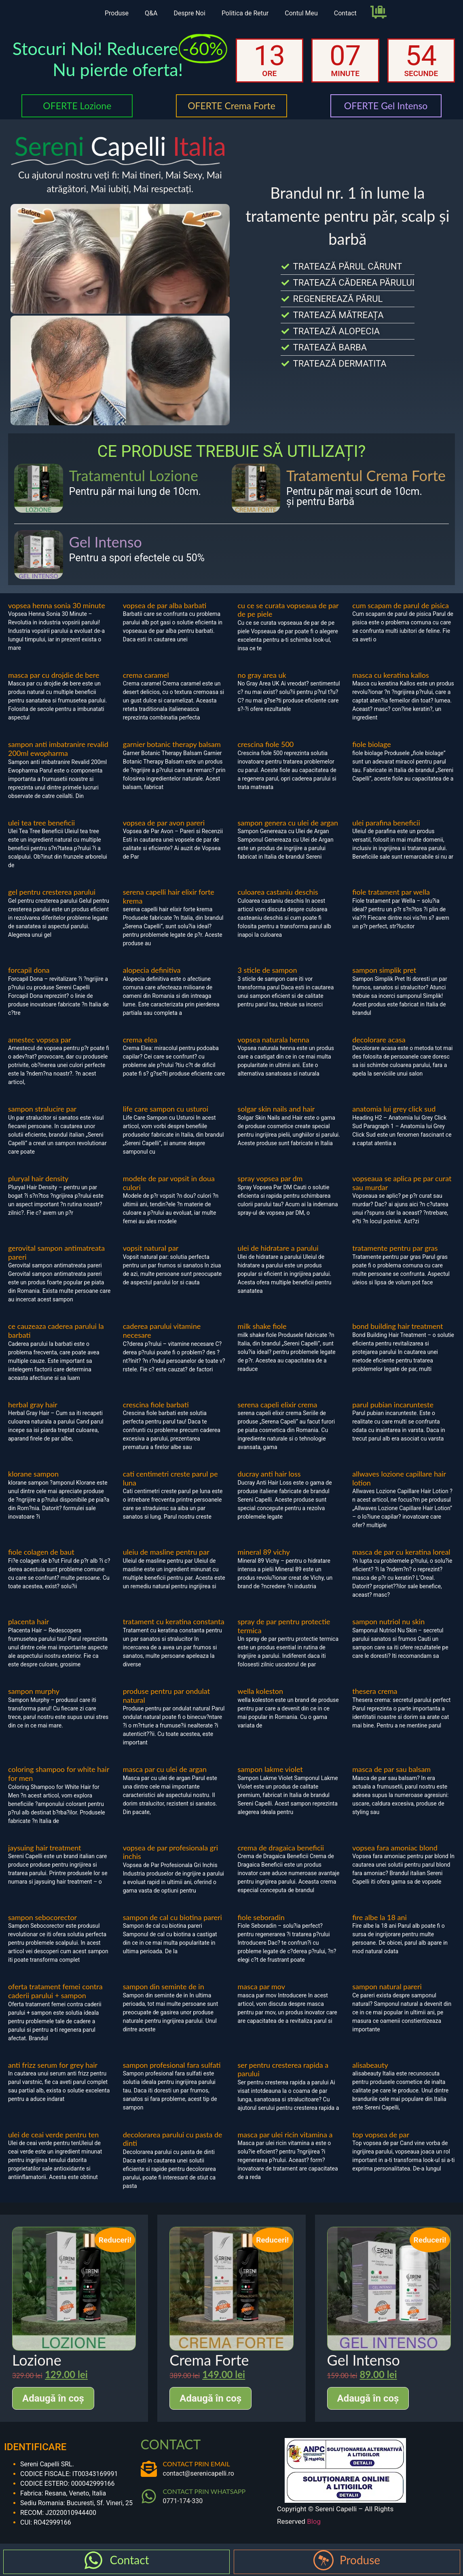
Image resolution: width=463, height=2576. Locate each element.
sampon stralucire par (42, 1108)
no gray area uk (262, 675)
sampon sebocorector (42, 1917)
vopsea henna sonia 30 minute (56, 605)
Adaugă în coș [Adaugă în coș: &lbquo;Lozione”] (53, 2398)
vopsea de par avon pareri (164, 822)
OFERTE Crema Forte (231, 105)
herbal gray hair (32, 1404)
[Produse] (323, 2560)
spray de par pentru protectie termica (284, 1626)
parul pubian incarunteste (392, 1404)
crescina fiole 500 (266, 744)
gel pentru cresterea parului (51, 891)
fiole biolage (371, 744)
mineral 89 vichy (264, 1551)
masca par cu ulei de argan (165, 1769)
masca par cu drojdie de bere (53, 675)
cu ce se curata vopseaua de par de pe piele (288, 610)
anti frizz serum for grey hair (52, 2064)
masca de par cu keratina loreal (401, 1551)
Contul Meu (301, 13)
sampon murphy (33, 1691)
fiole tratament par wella (391, 891)
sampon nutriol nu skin (388, 1621)
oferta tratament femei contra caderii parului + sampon (55, 1991)
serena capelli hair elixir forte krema (168, 896)
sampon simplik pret (384, 969)
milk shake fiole (262, 1326)
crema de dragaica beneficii (281, 1847)
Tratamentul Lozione (133, 475)
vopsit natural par (151, 1247)
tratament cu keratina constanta (173, 1621)
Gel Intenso (105, 542)
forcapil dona (28, 969)
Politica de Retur (245, 13)
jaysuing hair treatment (44, 1847)
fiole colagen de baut (41, 1551)
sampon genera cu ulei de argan (288, 822)
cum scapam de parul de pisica (400, 605)
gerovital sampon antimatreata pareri (56, 1252)
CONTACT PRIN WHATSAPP (204, 2491)
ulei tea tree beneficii (41, 822)
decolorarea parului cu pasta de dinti (172, 2139)
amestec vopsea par (39, 1039)
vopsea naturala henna (273, 1039)
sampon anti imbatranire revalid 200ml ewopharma (58, 749)
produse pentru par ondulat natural (166, 1695)
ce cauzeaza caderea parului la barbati (56, 1330)
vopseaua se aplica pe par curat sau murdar (401, 1183)
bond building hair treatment (397, 1326)
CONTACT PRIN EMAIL (196, 2464)
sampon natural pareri (387, 1986)
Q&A (151, 13)
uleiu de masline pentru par (166, 1551)
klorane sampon (33, 1473)
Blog (314, 2521)
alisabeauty (370, 2064)
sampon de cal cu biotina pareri (172, 1917)
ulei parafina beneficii (386, 822)
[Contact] (93, 2560)
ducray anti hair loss (269, 1473)
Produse (117, 13)
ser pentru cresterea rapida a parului (283, 2069)
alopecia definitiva (152, 969)
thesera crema (374, 1691)
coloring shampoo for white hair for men (58, 1773)
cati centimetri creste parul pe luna (170, 1478)
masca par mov (261, 1986)
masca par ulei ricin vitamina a (285, 2134)
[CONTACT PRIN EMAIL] (149, 2469)
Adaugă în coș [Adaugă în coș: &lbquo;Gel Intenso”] (368, 2398)
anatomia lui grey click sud (394, 1108)
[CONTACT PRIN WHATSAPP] (149, 2496)
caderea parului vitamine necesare (162, 1330)
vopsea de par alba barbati (165, 605)
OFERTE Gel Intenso (386, 105)
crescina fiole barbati (156, 1404)
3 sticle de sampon (267, 969)
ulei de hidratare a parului (278, 1247)
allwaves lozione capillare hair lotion (399, 1478)
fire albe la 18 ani (379, 1917)
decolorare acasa (379, 1039)
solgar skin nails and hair (276, 1108)
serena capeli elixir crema (277, 1404)
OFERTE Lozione (77, 105)
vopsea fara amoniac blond (394, 1847)
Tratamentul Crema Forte (366, 475)
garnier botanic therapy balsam (172, 744)
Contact (345, 13)
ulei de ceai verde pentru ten (53, 2134)
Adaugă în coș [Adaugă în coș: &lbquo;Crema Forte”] (210, 2398)
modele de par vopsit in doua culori (169, 1183)
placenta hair (28, 1621)
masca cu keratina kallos (390, 675)
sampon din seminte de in (163, 1986)
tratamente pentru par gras (395, 1247)
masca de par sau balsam (391, 1769)
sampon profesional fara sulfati (172, 2064)
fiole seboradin (261, 1917)
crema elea (140, 1039)
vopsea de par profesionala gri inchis (170, 1852)
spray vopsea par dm (270, 1178)
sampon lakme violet (270, 1769)
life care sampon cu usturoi (165, 1108)
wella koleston (260, 1691)
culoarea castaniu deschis (278, 891)
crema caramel (146, 675)
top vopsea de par (380, 2134)
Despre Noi (189, 13)
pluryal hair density (38, 1178)
